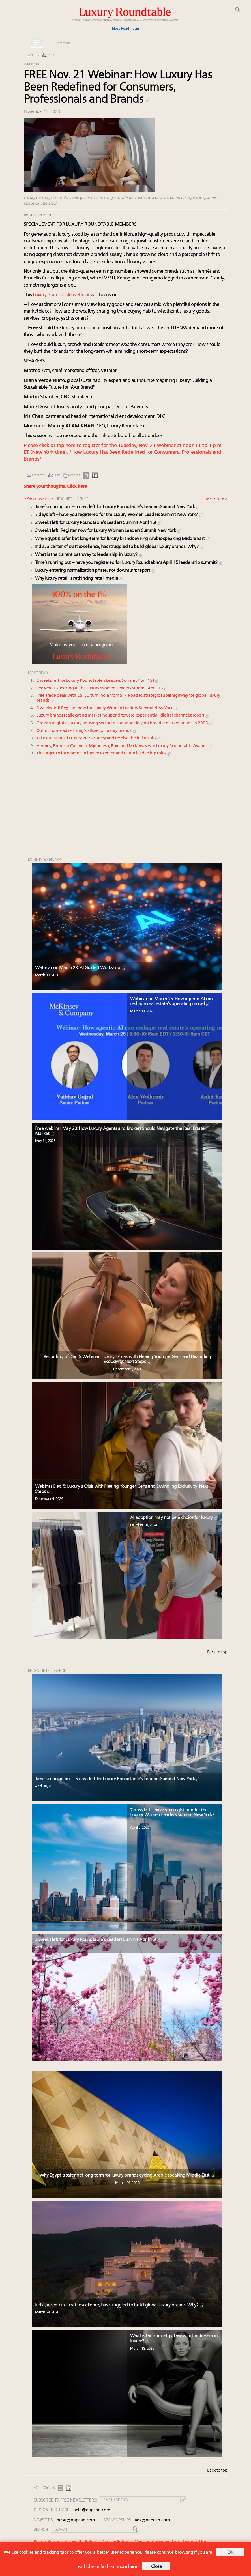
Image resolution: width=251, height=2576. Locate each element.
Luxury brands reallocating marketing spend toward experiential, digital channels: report (123, 715)
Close (156, 2566)
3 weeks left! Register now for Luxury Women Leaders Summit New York (108, 530)
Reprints (74, 475)
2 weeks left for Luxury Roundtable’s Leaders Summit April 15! (98, 523)
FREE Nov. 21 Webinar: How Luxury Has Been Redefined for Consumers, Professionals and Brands (118, 87)
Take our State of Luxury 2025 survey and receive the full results (99, 738)
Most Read (120, 28)
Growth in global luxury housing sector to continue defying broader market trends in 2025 (125, 723)
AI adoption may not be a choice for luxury (174, 1517)
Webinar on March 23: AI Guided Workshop (80, 968)
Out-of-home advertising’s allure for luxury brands (87, 731)
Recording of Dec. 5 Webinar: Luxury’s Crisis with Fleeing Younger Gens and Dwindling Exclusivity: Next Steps (127, 1359)
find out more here (118, 2566)
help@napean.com (91, 2510)
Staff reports (41, 215)
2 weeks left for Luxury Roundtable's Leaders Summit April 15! (98, 681)
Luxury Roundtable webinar (61, 295)
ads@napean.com (152, 2520)
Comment (62, 43)
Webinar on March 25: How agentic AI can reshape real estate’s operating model (171, 1002)
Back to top (217, 1652)
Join (136, 28)
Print (51, 55)
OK (230, 2552)
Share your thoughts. (55, 487)
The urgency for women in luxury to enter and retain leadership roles (104, 753)
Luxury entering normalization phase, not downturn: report (95, 570)
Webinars (32, 64)
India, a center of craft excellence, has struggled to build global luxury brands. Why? (119, 547)
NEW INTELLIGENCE (71, 498)
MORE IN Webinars (44, 859)
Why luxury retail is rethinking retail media (79, 578)
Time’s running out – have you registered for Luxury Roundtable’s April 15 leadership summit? (129, 562)
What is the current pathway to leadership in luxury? (89, 554)
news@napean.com (76, 2520)
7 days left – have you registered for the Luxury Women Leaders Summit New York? (119, 515)
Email (36, 55)
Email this (39, 475)
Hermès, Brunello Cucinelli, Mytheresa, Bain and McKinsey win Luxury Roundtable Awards (125, 746)
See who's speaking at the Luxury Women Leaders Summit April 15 (102, 688)
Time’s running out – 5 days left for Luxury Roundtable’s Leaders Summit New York (118, 507)
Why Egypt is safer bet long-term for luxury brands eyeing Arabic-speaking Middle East (123, 539)
